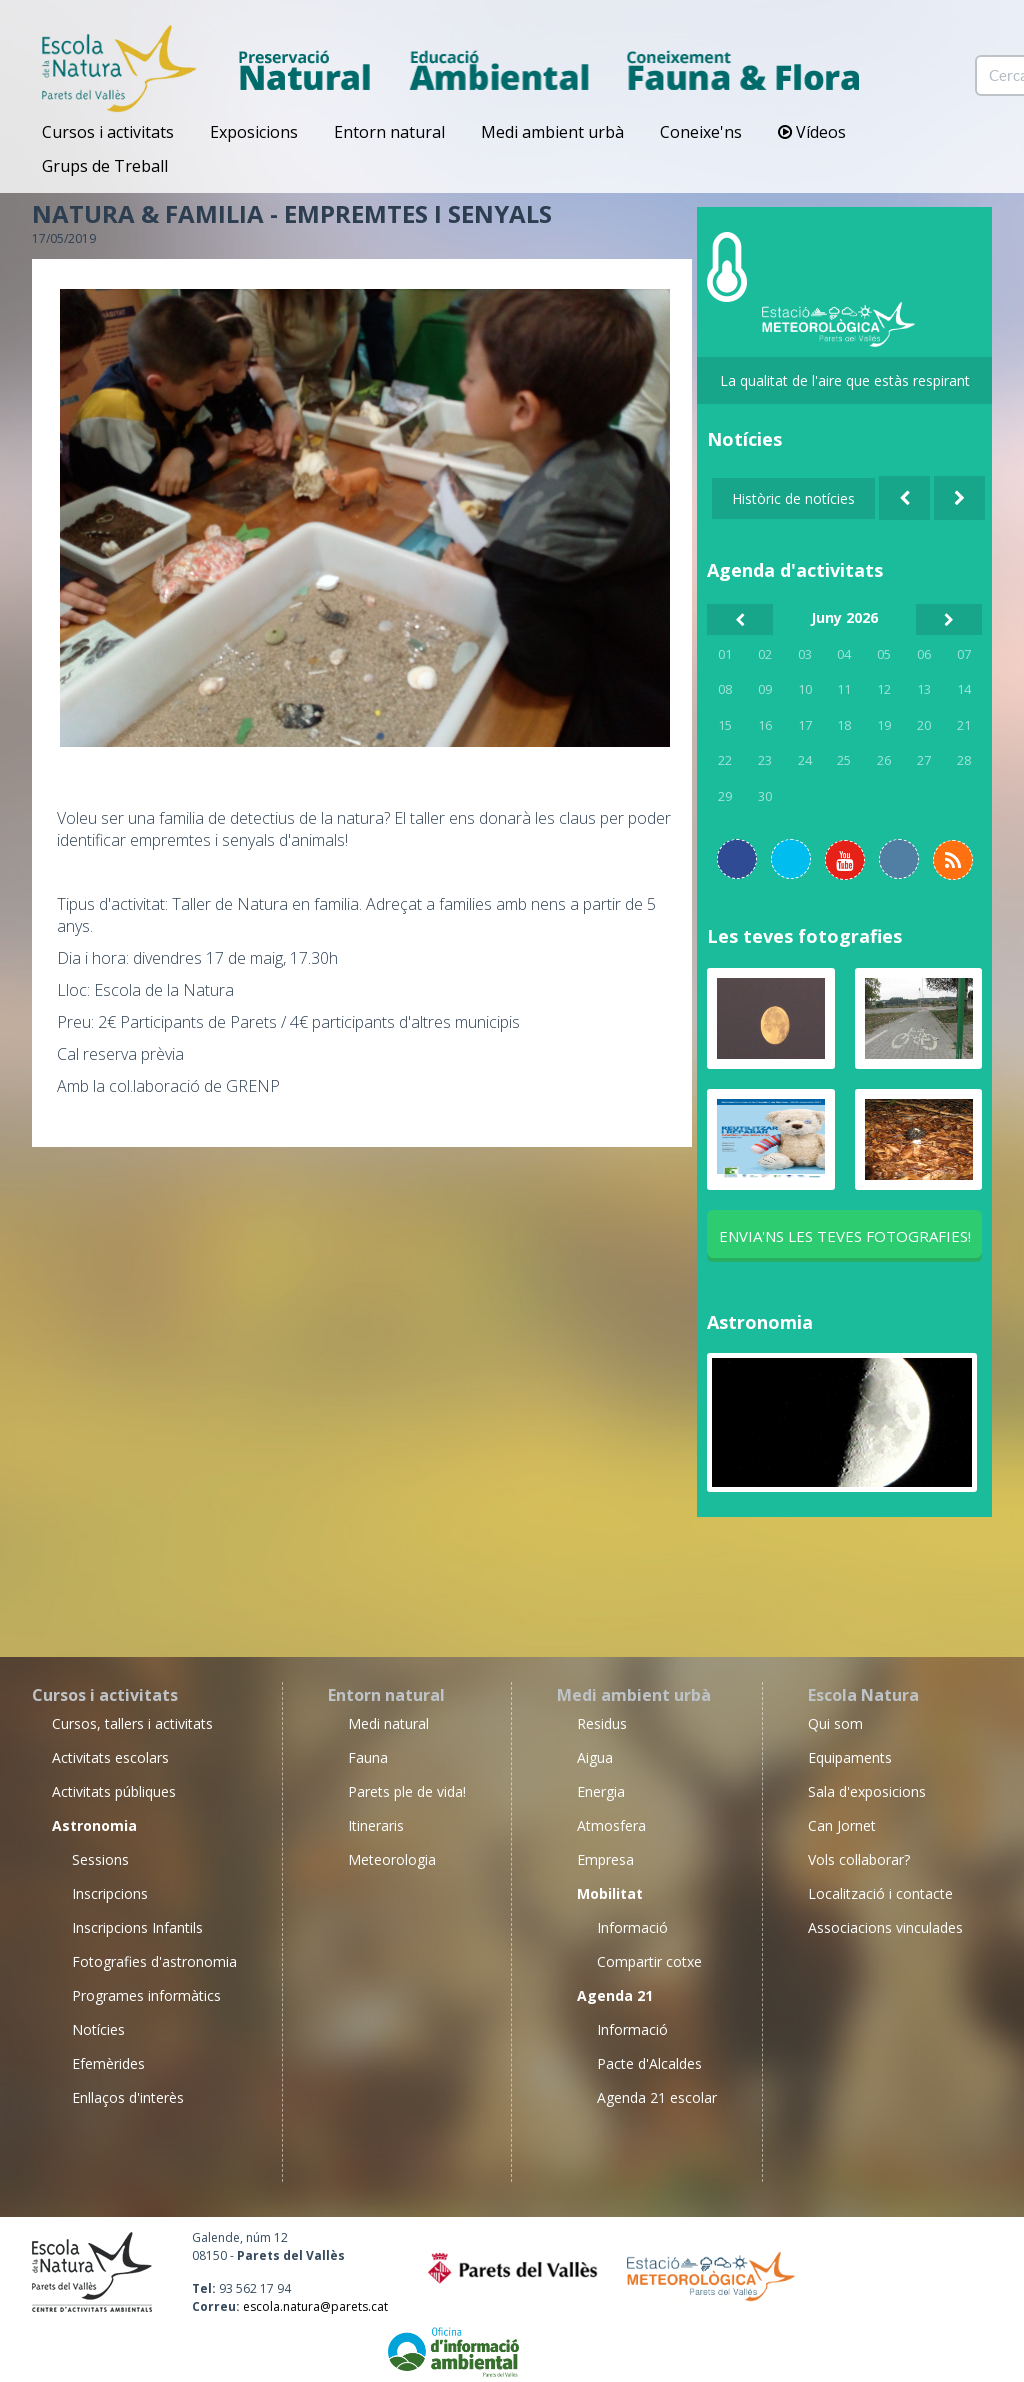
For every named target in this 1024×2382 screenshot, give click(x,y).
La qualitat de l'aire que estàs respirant (845, 380)
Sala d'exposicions (867, 1791)
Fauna (368, 1757)
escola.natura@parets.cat (315, 2306)
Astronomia (760, 1322)
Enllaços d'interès (128, 2097)
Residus (602, 1723)
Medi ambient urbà (552, 132)
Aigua (595, 1757)
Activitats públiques (114, 1791)
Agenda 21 (615, 1995)
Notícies (98, 2029)
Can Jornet (842, 1825)
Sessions (100, 1859)
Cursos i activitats (108, 132)
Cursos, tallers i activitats (132, 1723)
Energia (601, 1791)
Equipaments (850, 1757)
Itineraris (376, 1825)
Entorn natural (389, 132)
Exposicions (254, 132)
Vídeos (812, 132)
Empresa (605, 1859)
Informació (632, 1927)
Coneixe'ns (701, 132)
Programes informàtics (146, 1995)
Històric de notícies (793, 498)
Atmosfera (611, 1825)
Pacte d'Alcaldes (649, 2063)
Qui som (835, 1723)
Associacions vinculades (885, 1927)
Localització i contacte (880, 1893)
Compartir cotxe (649, 1961)
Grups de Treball (105, 166)
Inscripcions (110, 1893)
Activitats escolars (110, 1757)
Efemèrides (108, 2063)
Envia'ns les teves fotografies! (845, 1236)
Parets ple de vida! (407, 1791)
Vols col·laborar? (859, 1859)
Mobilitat (610, 1893)
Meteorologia (392, 1859)
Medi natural (388, 1723)
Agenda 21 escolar (657, 2097)
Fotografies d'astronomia (154, 1961)
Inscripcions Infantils (137, 1927)
